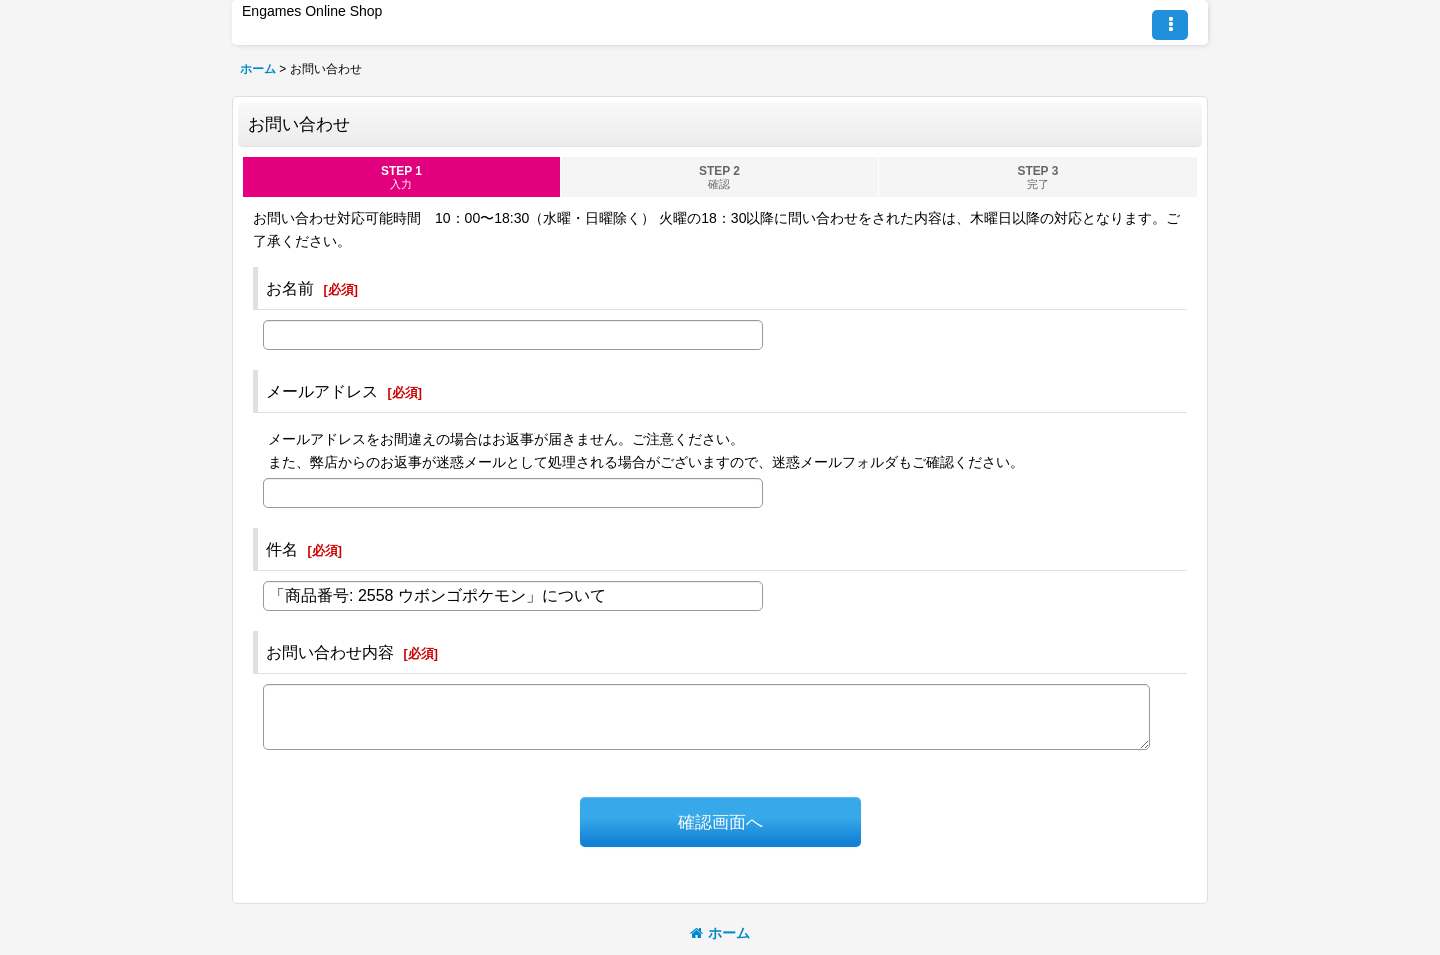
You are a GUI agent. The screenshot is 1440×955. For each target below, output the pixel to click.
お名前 (290, 288)
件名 (282, 549)
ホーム (720, 933)
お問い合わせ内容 (330, 652)
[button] (1170, 25)
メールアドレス (322, 391)
